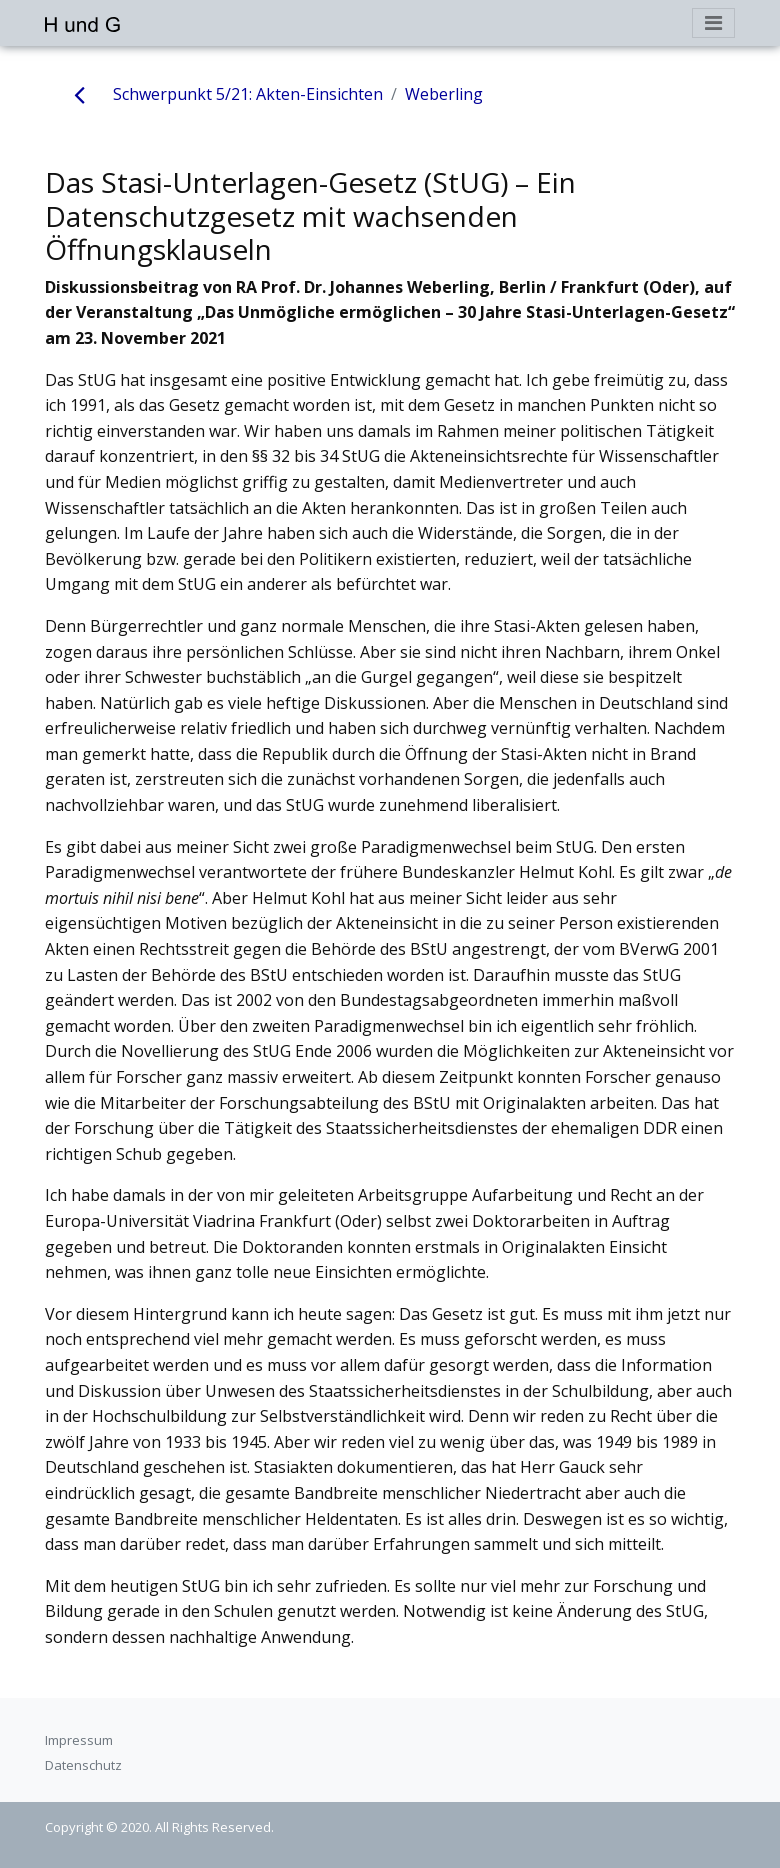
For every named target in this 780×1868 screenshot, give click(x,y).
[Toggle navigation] (713, 23)
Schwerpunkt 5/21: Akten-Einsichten (248, 94)
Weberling (444, 94)
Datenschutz (83, 1765)
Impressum (79, 1740)
